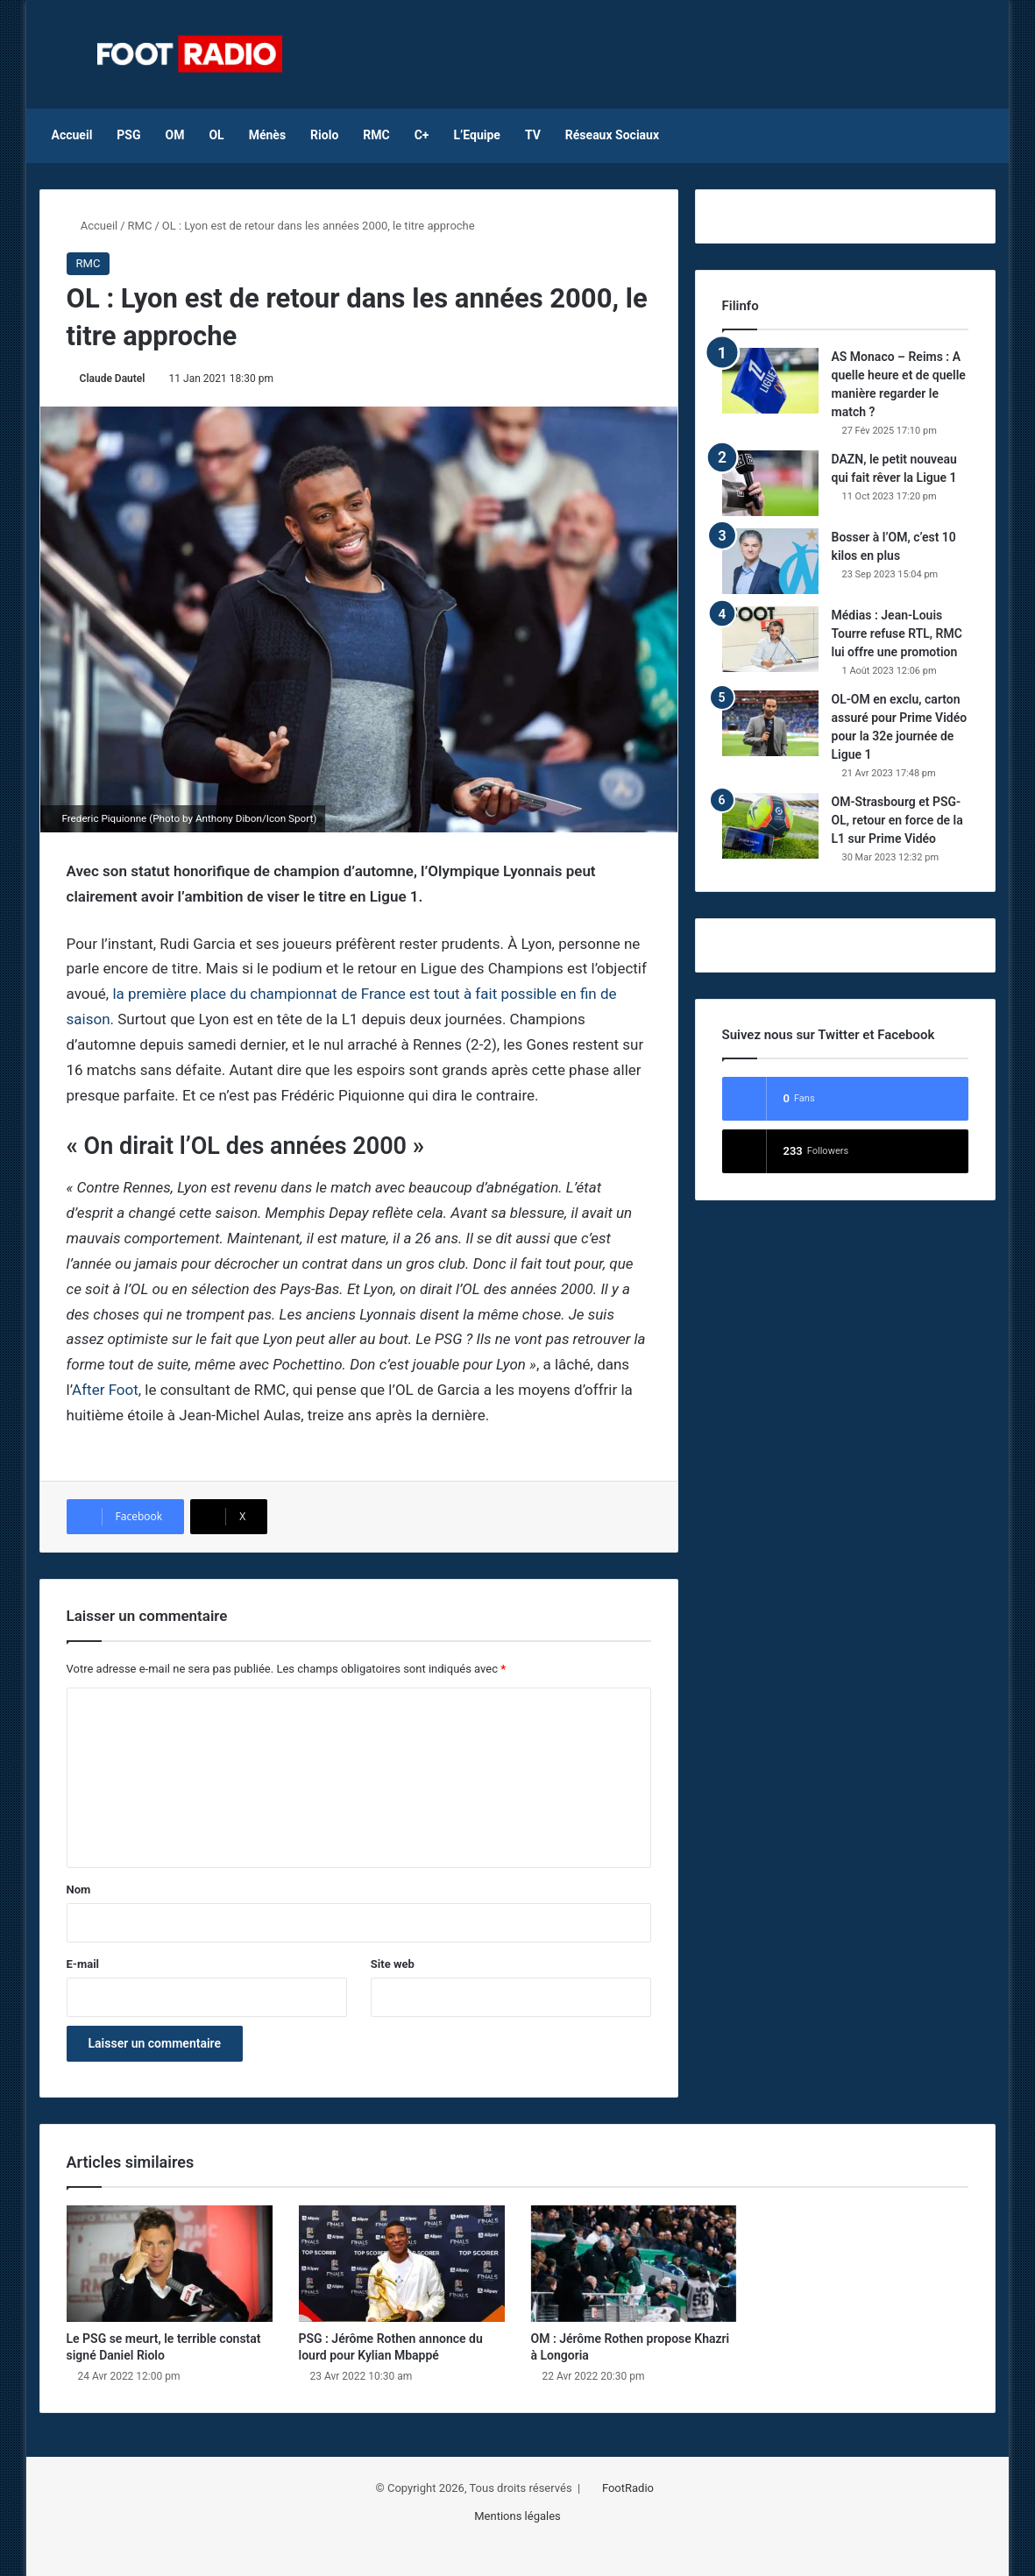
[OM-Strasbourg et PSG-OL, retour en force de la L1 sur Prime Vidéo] (770, 826)
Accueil (72, 135)
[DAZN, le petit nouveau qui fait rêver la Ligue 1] (770, 483)
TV (533, 135)
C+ (422, 135)
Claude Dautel (112, 378)
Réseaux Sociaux (612, 135)
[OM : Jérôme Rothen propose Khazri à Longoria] (634, 2263)
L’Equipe (476, 135)
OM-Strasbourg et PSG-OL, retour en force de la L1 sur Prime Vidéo (897, 820)
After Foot (105, 1389)
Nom (79, 1889)
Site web (393, 1964)
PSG (128, 135)
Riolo (324, 135)
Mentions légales (517, 2516)
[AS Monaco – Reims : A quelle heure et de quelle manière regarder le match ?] (770, 381)
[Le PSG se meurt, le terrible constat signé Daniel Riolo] (170, 2263)
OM (175, 135)
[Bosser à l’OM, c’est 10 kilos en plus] (770, 561)
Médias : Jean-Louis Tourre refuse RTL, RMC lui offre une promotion (897, 633)
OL (216, 135)
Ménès (267, 135)
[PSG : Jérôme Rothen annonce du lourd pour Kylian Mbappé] (402, 2263)
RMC (376, 135)
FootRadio (628, 2488)
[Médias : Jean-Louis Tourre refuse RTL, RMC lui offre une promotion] (770, 639)
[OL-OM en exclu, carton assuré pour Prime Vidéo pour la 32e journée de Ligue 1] (770, 723)
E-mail (83, 1964)
